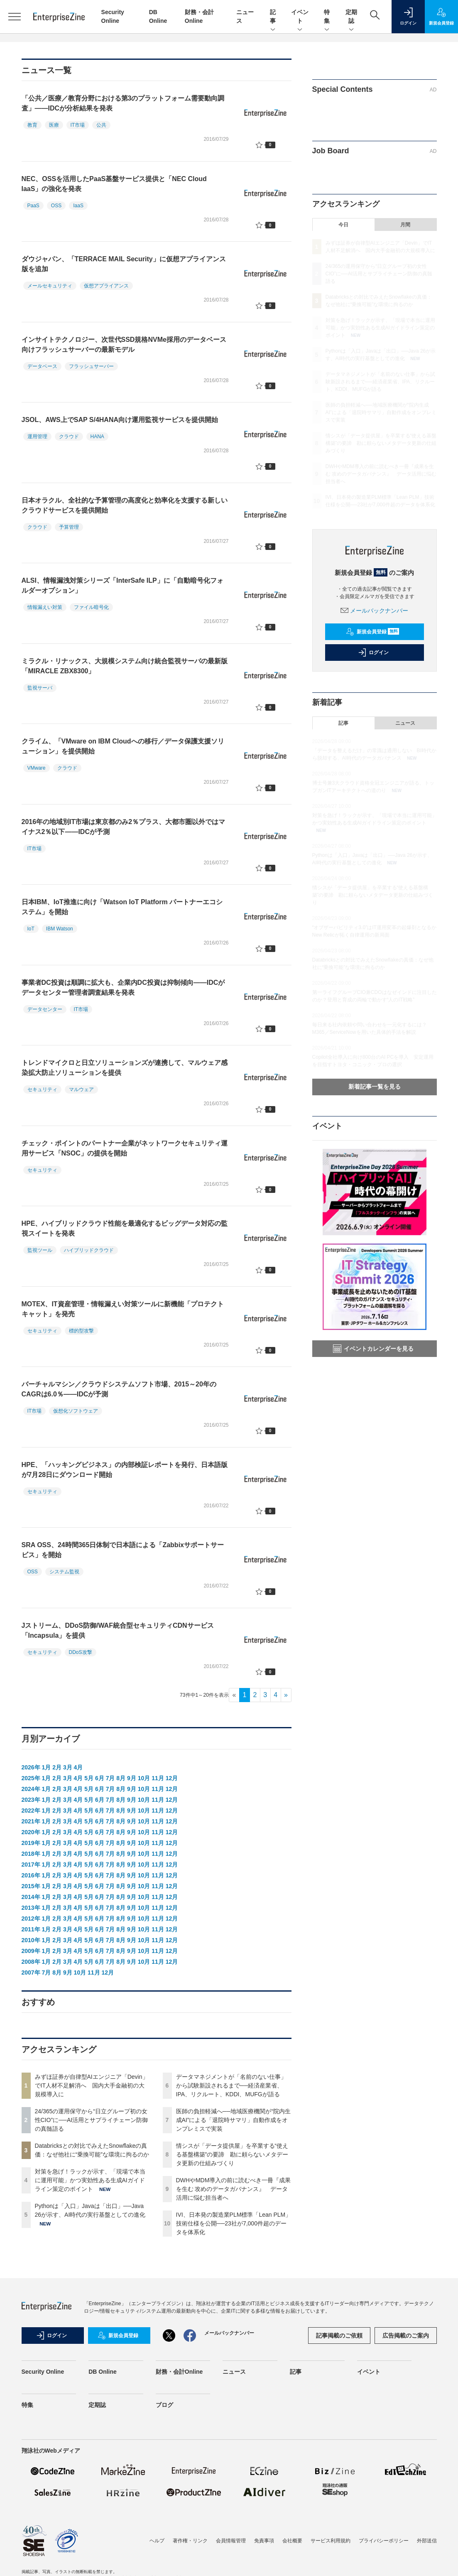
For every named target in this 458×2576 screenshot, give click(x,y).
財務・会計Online (179, 2371)
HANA (97, 436)
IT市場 (78, 125)
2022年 (31, 1810)
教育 (32, 125)
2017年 (31, 1864)
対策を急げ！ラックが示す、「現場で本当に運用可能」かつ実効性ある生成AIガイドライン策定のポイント (90, 2180)
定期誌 (351, 17)
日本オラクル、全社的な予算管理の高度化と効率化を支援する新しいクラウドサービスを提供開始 (125, 505)
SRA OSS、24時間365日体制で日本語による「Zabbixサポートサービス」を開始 (123, 1549)
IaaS (78, 206)
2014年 (31, 1897)
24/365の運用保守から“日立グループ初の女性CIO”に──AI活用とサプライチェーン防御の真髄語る (91, 2120)
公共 (101, 125)
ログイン (373, 652)
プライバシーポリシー (384, 2541)
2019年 (31, 1843)
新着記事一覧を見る (374, 1086)
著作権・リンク (190, 2541)
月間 (405, 225)
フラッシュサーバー (91, 366)
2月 (56, 1767)
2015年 (31, 1886)
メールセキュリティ (49, 286)
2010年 (31, 1940)
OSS (56, 206)
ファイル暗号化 (91, 607)
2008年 (31, 1961)
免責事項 (264, 2541)
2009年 (31, 1951)
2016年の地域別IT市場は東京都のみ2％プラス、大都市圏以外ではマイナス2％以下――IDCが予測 (123, 826)
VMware (36, 768)
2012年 (31, 1918)
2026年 (31, 1767)
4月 (78, 1767)
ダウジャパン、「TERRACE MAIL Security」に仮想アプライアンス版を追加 (124, 263)
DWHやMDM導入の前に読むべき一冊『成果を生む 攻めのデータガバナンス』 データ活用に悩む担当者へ (233, 2189)
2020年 (31, 1832)
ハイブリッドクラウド (89, 1250)
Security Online (43, 2371)
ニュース (405, 723)
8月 (120, 1778)
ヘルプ (156, 2541)
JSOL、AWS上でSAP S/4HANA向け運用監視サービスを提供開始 (120, 419)
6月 (99, 1778)
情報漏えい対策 (44, 607)
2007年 (31, 1972)
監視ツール (39, 1250)
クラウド (69, 436)
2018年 (31, 1853)
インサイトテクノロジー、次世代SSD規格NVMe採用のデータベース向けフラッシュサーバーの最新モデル (124, 344)
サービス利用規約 (330, 2541)
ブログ (164, 2405)
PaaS (33, 206)
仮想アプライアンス (106, 286)
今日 (343, 225)
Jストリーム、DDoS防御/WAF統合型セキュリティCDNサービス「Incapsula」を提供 (118, 1630)
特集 (327, 17)
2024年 (31, 1789)
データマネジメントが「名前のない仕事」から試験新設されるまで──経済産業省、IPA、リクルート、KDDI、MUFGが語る (231, 2085)
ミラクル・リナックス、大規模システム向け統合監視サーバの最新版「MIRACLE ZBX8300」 (125, 666)
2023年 (31, 1799)
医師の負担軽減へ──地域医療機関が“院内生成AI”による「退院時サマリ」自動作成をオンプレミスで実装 (233, 2120)
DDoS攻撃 (80, 1652)
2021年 (31, 1821)
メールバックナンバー (374, 610)
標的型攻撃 (81, 1331)
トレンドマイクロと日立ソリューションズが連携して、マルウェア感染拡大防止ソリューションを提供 (125, 1067)
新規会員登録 (372, 632)
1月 (46, 1767)
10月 (144, 1778)
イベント (300, 17)
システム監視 (64, 1572)
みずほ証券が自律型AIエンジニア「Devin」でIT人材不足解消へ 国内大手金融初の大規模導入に (91, 2085)
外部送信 (427, 2541)
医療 (54, 125)
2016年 (31, 1875)
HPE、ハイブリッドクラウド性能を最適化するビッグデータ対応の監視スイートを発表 (125, 1228)
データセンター (44, 1009)
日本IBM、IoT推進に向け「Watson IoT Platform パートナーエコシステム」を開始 (122, 906)
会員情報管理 (231, 2541)
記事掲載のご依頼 (339, 2335)
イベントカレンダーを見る (373, 1348)
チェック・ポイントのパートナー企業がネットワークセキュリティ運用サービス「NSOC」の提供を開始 (125, 1148)
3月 (67, 1767)
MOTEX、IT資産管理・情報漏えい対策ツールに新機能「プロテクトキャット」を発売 (123, 1308)
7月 (110, 1778)
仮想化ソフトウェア (75, 1411)
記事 (273, 17)
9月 (131, 1778)
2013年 (31, 1907)
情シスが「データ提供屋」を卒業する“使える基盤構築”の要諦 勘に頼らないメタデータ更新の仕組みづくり (232, 2154)
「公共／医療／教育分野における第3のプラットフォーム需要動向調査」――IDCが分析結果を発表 (123, 103)
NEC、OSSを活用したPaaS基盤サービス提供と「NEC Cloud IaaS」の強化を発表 (114, 183)
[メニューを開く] (14, 16)
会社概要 (292, 2541)
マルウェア (81, 1089)
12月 (172, 1778)
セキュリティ (42, 1089)
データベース (42, 366)
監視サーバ (39, 688)
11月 (158, 1778)
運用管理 (37, 436)
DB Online (102, 2371)
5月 (88, 1778)
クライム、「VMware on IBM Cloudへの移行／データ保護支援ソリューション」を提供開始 (123, 746)
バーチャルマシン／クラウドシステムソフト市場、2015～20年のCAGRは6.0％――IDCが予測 (119, 1389)
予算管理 (69, 527)
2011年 (31, 1929)
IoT (30, 929)
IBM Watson (59, 929)
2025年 (31, 1778)
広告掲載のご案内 (405, 2335)
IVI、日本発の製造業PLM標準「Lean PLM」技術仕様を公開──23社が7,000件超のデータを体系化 (233, 2223)
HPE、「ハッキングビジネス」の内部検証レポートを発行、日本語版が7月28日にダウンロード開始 (125, 1469)
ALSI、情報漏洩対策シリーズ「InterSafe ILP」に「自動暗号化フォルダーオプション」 (122, 585)
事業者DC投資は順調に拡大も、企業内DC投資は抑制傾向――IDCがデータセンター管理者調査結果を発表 (123, 987)
